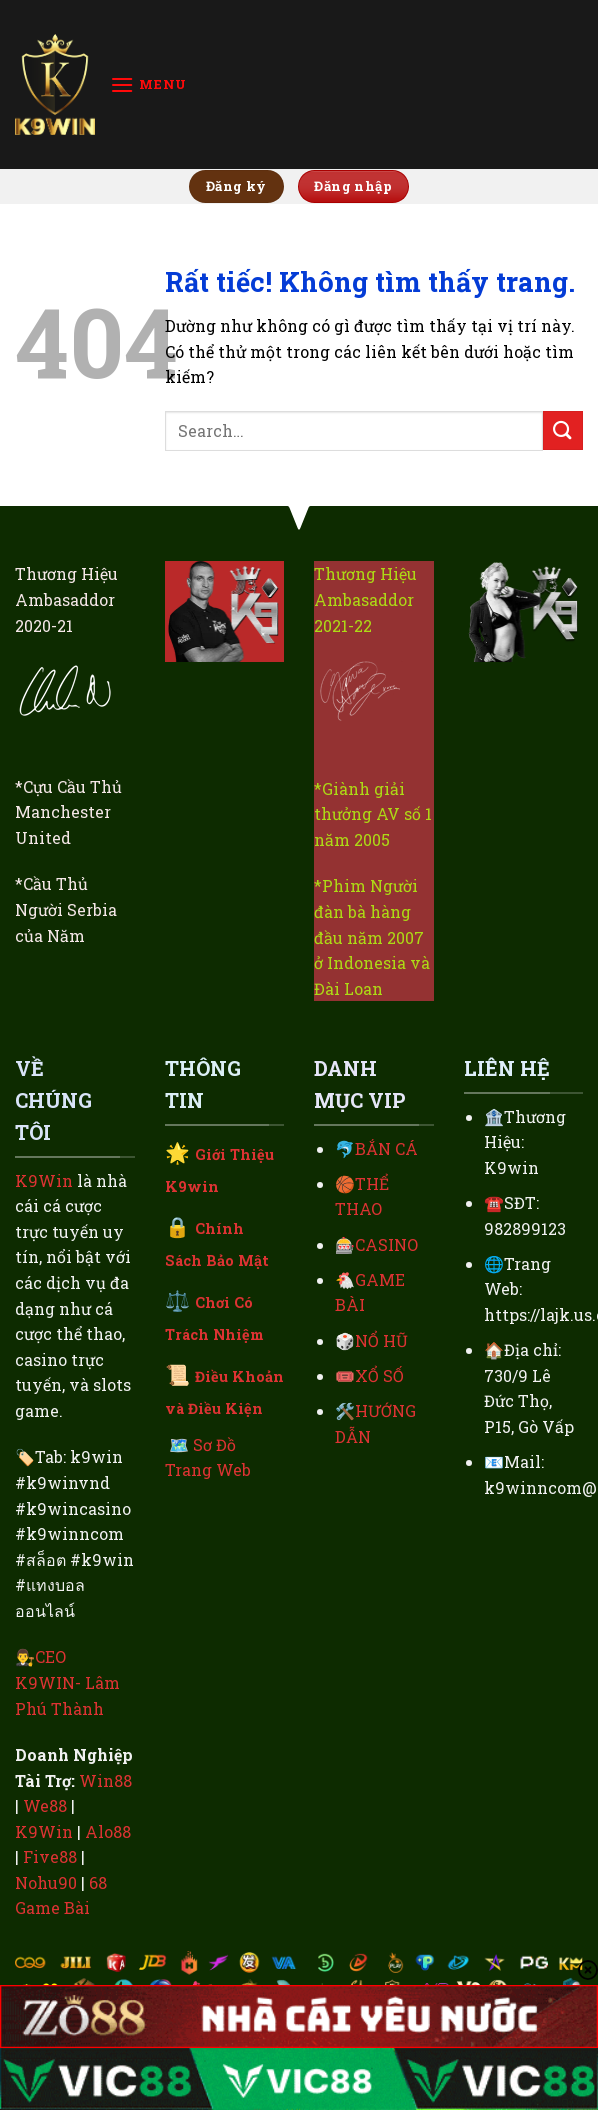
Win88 (105, 1780)
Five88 (50, 1856)
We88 (45, 1805)
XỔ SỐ (379, 1375)
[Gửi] (563, 430)
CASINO (386, 1244)
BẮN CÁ (386, 1148)
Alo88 (108, 1831)
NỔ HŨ (381, 1340)
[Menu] (148, 84)
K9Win (44, 1180)
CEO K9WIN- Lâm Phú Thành (67, 1682)
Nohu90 (46, 1882)
